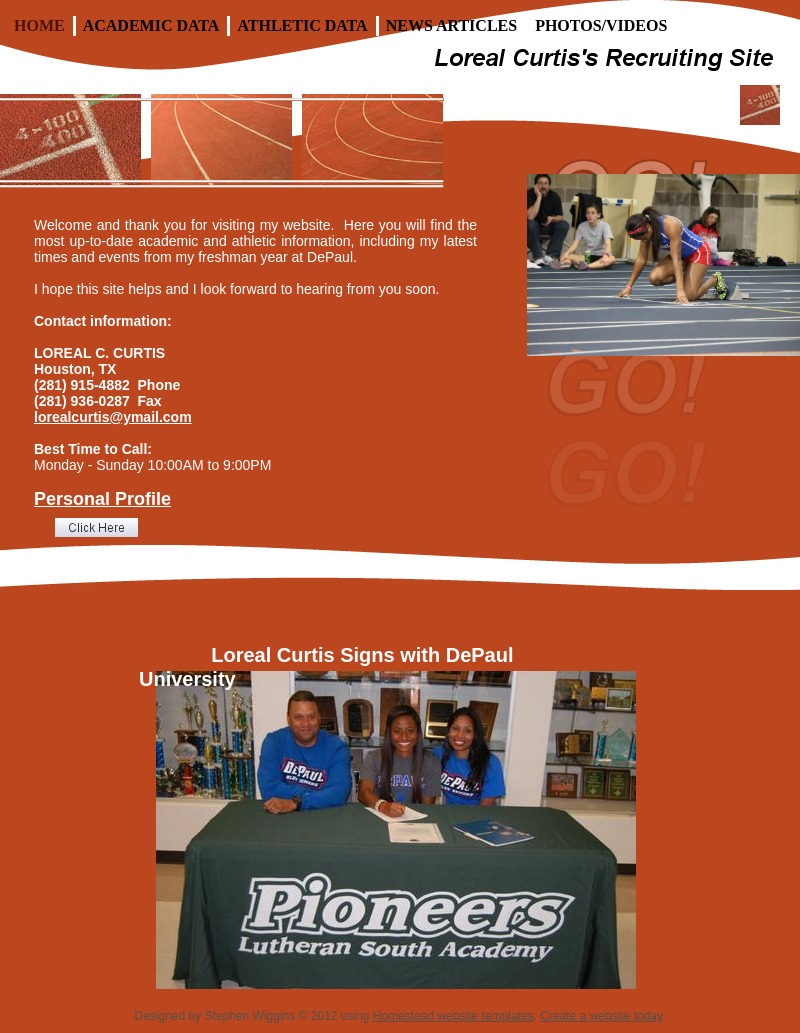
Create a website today (601, 1016)
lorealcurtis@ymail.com (113, 417)
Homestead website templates (453, 1016)
